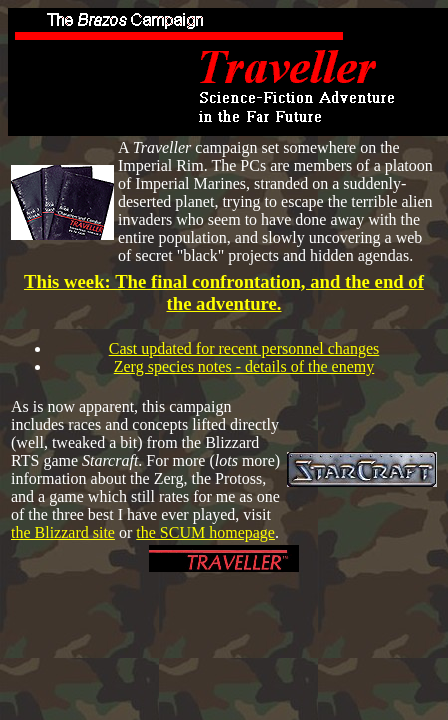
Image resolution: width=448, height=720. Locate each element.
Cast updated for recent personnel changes (244, 348)
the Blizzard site (63, 532)
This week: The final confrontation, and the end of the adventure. (224, 292)
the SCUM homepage (205, 532)
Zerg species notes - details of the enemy (244, 366)
